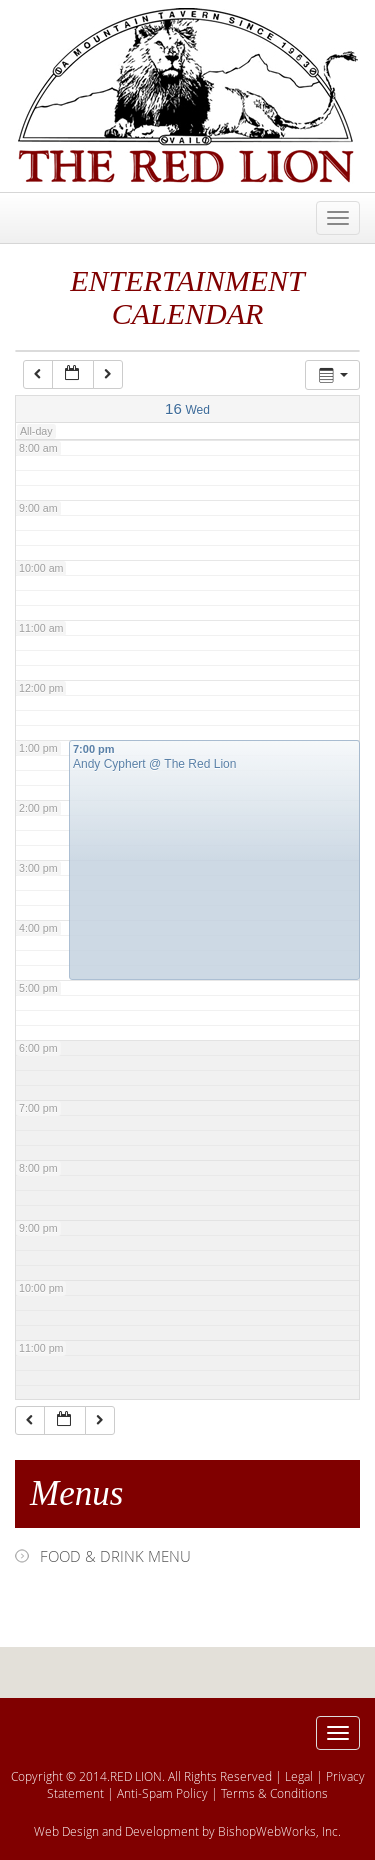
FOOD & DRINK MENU (115, 1556)
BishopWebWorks (267, 1831)
